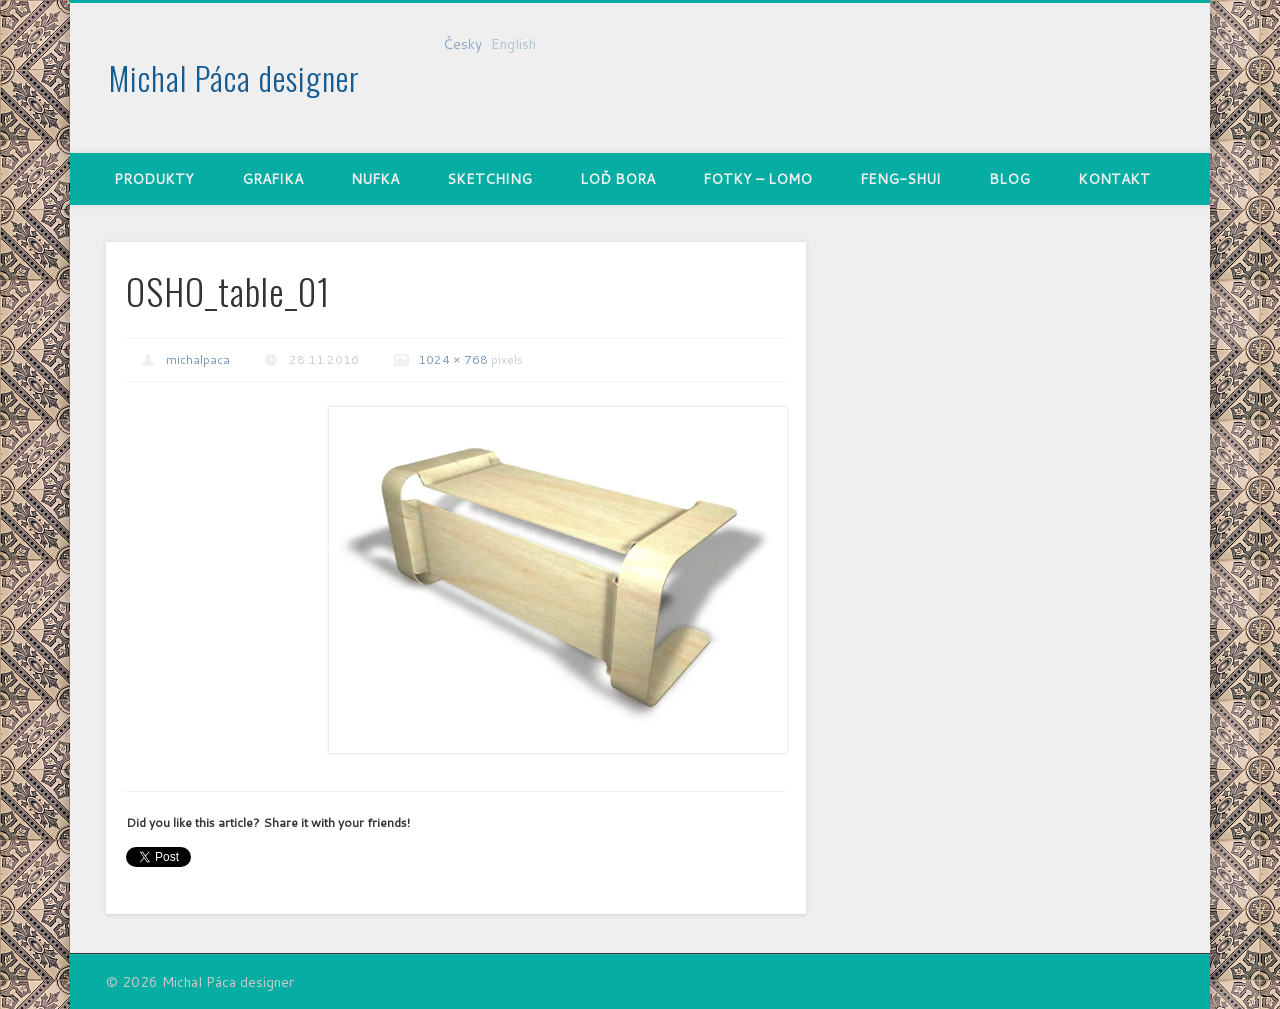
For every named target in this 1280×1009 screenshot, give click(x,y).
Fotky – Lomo (757, 179)
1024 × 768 (453, 359)
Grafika (272, 179)
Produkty (154, 179)
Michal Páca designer (234, 77)
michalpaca (198, 359)
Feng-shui (900, 179)
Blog (1009, 179)
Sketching (489, 179)
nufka (375, 179)
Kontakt (1114, 179)
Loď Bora (617, 179)
